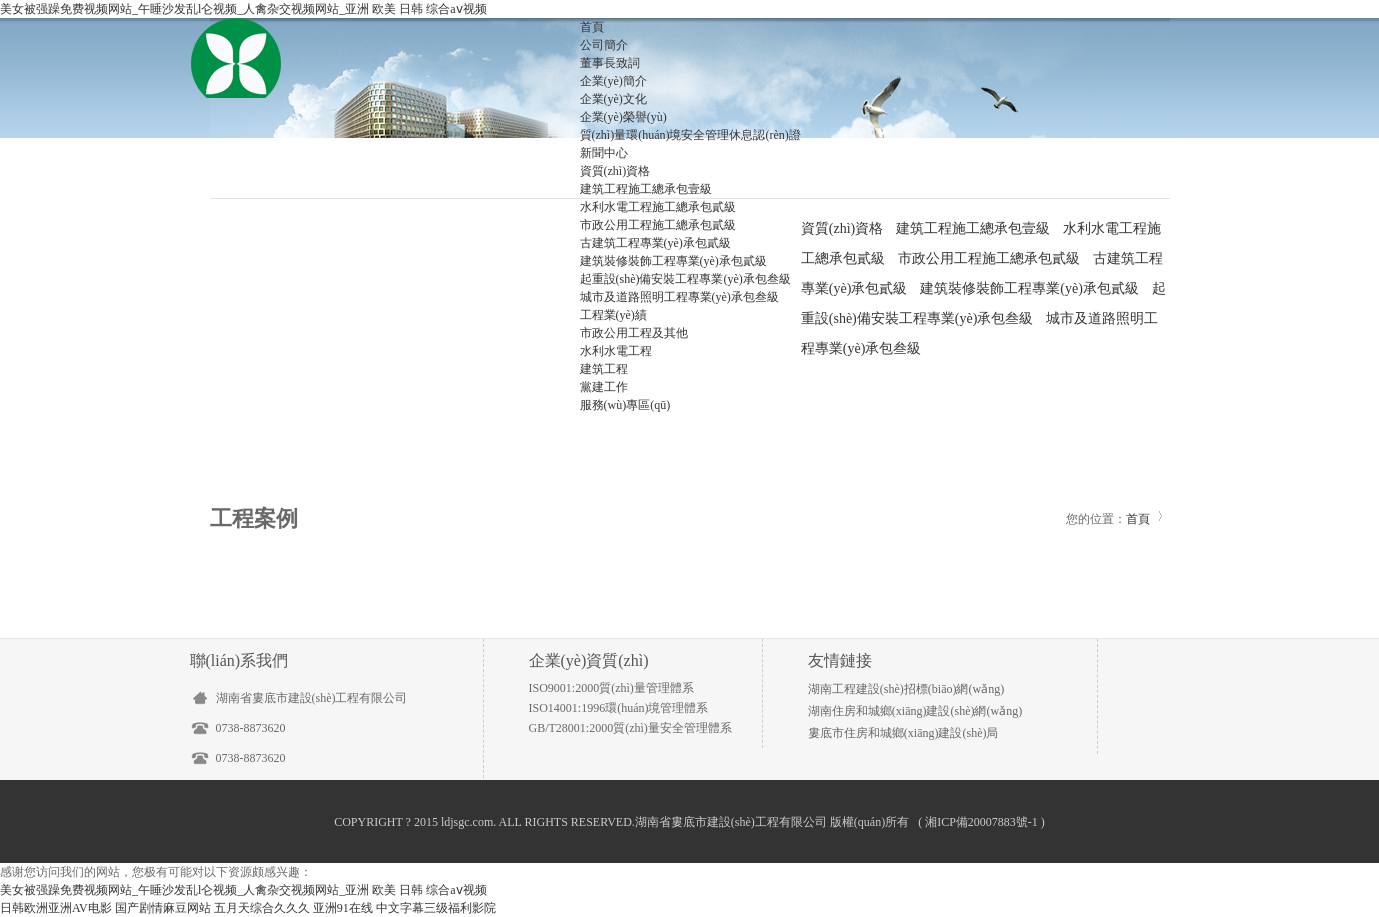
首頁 (592, 27)
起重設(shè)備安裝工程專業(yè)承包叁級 (685, 279)
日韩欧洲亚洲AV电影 (56, 908)
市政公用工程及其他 (634, 333)
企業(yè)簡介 (613, 81)
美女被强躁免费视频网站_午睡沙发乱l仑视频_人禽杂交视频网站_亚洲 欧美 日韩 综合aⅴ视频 (243, 9)
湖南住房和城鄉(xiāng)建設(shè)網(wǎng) (915, 711)
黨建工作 (604, 387)
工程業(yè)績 (613, 315)
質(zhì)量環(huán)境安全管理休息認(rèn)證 (690, 135)
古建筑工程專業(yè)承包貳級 (655, 243)
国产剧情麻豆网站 (163, 908)
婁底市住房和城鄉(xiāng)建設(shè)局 (903, 733)
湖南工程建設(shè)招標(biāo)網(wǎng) (906, 689)
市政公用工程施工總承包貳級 (658, 225)
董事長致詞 (610, 63)
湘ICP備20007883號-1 (981, 822)
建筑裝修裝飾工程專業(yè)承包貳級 (673, 261)
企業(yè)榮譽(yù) (623, 117)
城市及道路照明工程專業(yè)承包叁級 (679, 297)
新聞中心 (604, 153)
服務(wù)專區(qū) (625, 405)
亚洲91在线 (343, 908)
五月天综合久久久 (262, 908)
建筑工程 (604, 369)
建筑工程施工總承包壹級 (646, 189)
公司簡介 (604, 45)
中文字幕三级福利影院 (436, 908)
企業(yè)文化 (613, 99)
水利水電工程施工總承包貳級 (658, 207)
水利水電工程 (616, 351)
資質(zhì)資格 (615, 171)
